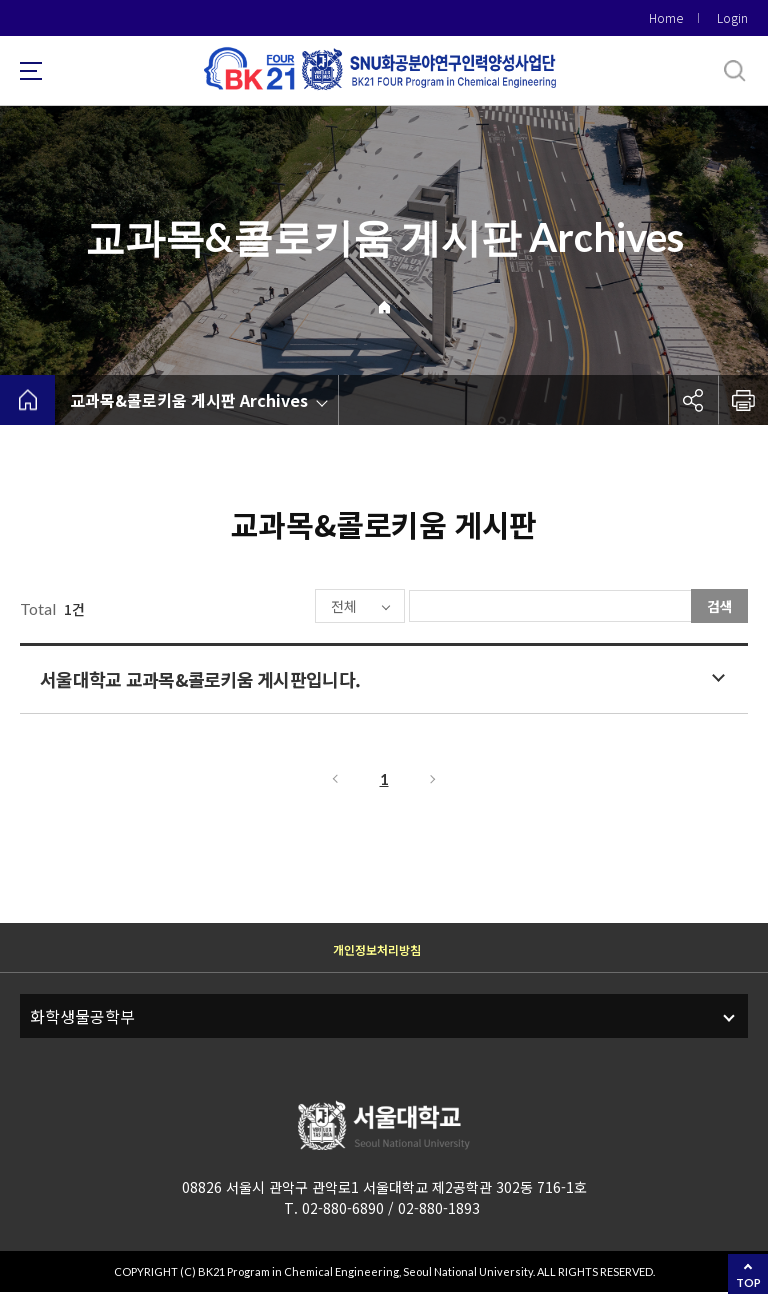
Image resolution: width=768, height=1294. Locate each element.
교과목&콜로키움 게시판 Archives (189, 400)
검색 (720, 606)
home (27, 400)
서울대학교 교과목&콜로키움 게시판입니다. (200, 681)
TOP (748, 1282)
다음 (434, 781)
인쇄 (743, 400)
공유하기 (693, 400)
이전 (334, 781)
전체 (284, 607)
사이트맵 (31, 71)
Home (666, 17)
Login (732, 17)
